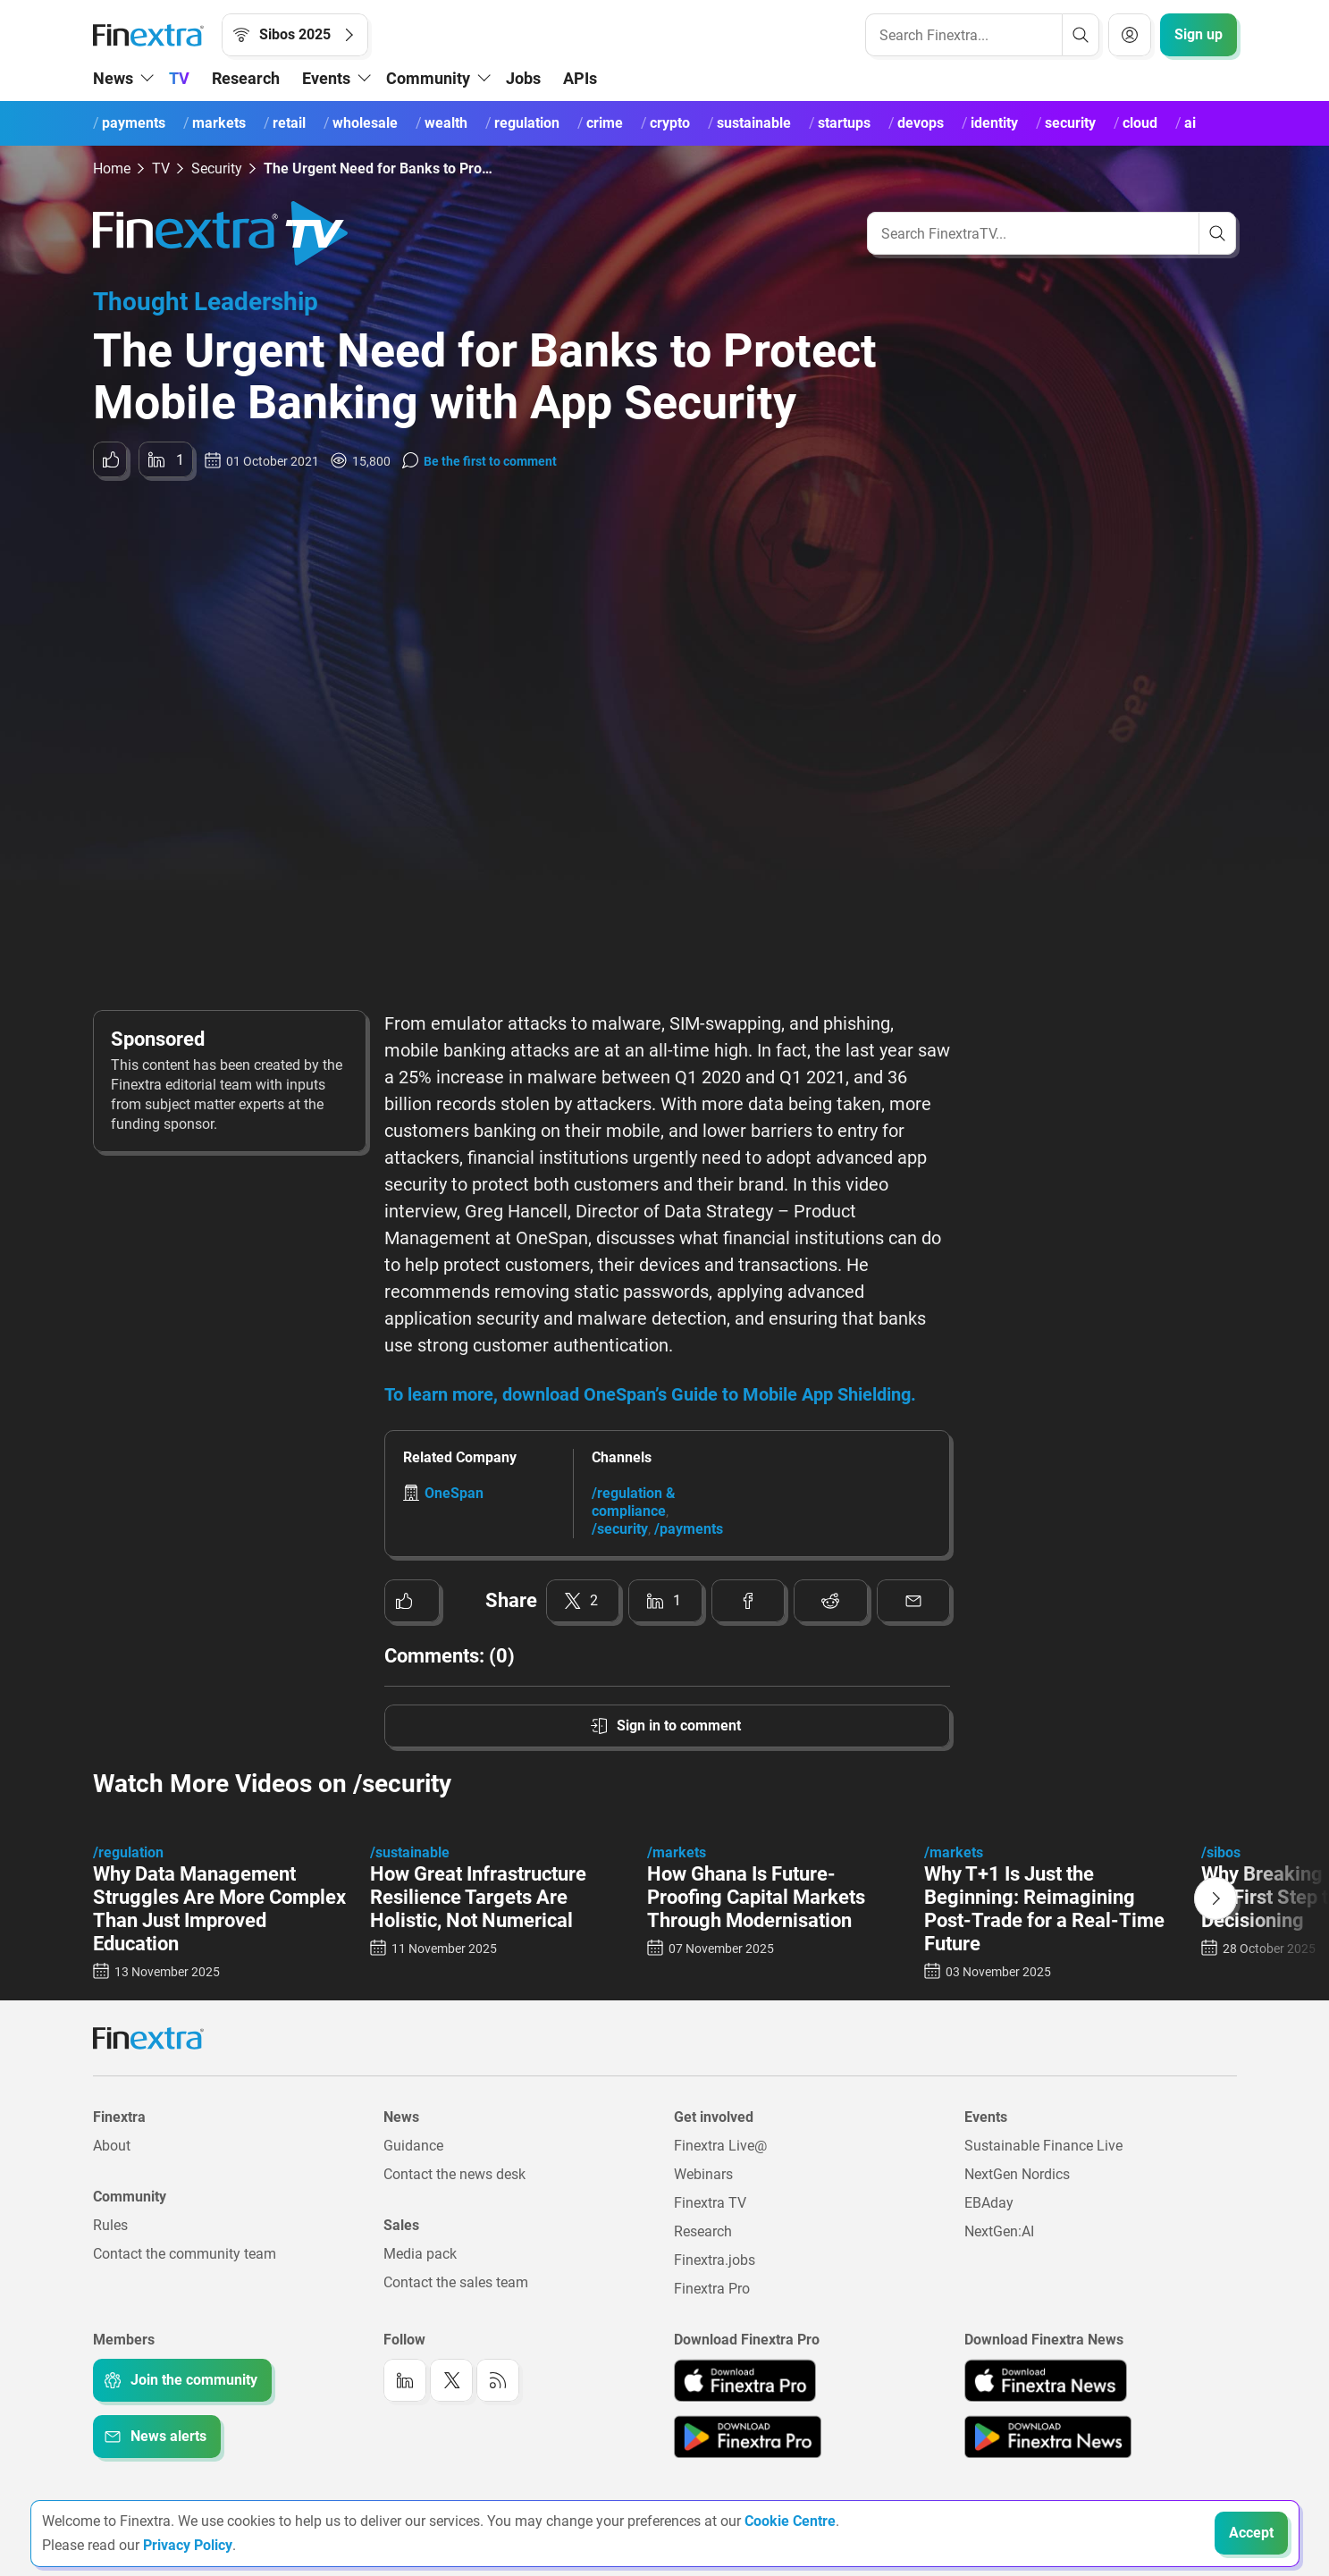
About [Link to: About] (111, 2145)
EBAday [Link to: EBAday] (989, 2202)
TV (179, 78)
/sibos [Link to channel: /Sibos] (1221, 1852)
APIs (580, 78)
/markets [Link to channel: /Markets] (676, 1852)
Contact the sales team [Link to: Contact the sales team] (455, 2282)
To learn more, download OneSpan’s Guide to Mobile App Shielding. (650, 1394)
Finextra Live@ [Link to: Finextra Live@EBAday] (720, 2145)
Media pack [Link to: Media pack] (420, 2253)
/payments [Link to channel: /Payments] (688, 1528)
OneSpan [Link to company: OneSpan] (454, 1493)
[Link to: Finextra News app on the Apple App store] (1045, 2380)
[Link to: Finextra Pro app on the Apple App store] (745, 2380)
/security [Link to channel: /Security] (620, 1528)
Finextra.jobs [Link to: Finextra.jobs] (714, 2260)
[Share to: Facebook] (748, 1600)
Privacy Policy (187, 2545)
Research (246, 78)
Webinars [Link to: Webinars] (703, 2174)
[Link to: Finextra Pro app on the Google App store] (747, 2436)
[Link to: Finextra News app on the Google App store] (1047, 2436)
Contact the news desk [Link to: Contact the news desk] (454, 2174)
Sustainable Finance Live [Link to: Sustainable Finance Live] (1043, 2145)
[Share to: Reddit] (831, 1600)
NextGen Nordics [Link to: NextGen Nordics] (1017, 2174)
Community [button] (428, 78)
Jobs (523, 78)
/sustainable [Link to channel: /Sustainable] (410, 1852)
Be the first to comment (490, 461)
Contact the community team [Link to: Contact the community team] (184, 2253)
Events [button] (326, 78)
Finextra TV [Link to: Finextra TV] (710, 2202)
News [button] (113, 78)
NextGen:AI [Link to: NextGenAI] (999, 2231)
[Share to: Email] (914, 1600)
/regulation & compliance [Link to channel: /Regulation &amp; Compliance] (634, 1502)
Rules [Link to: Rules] (110, 2225)
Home (111, 168)
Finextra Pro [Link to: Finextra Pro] (712, 2288)
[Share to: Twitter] (583, 1600)
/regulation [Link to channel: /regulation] (128, 1852)
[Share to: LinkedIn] (166, 459)
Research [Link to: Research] (703, 2231)
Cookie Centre (790, 2521)
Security (216, 168)
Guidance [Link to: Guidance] (413, 2145)
